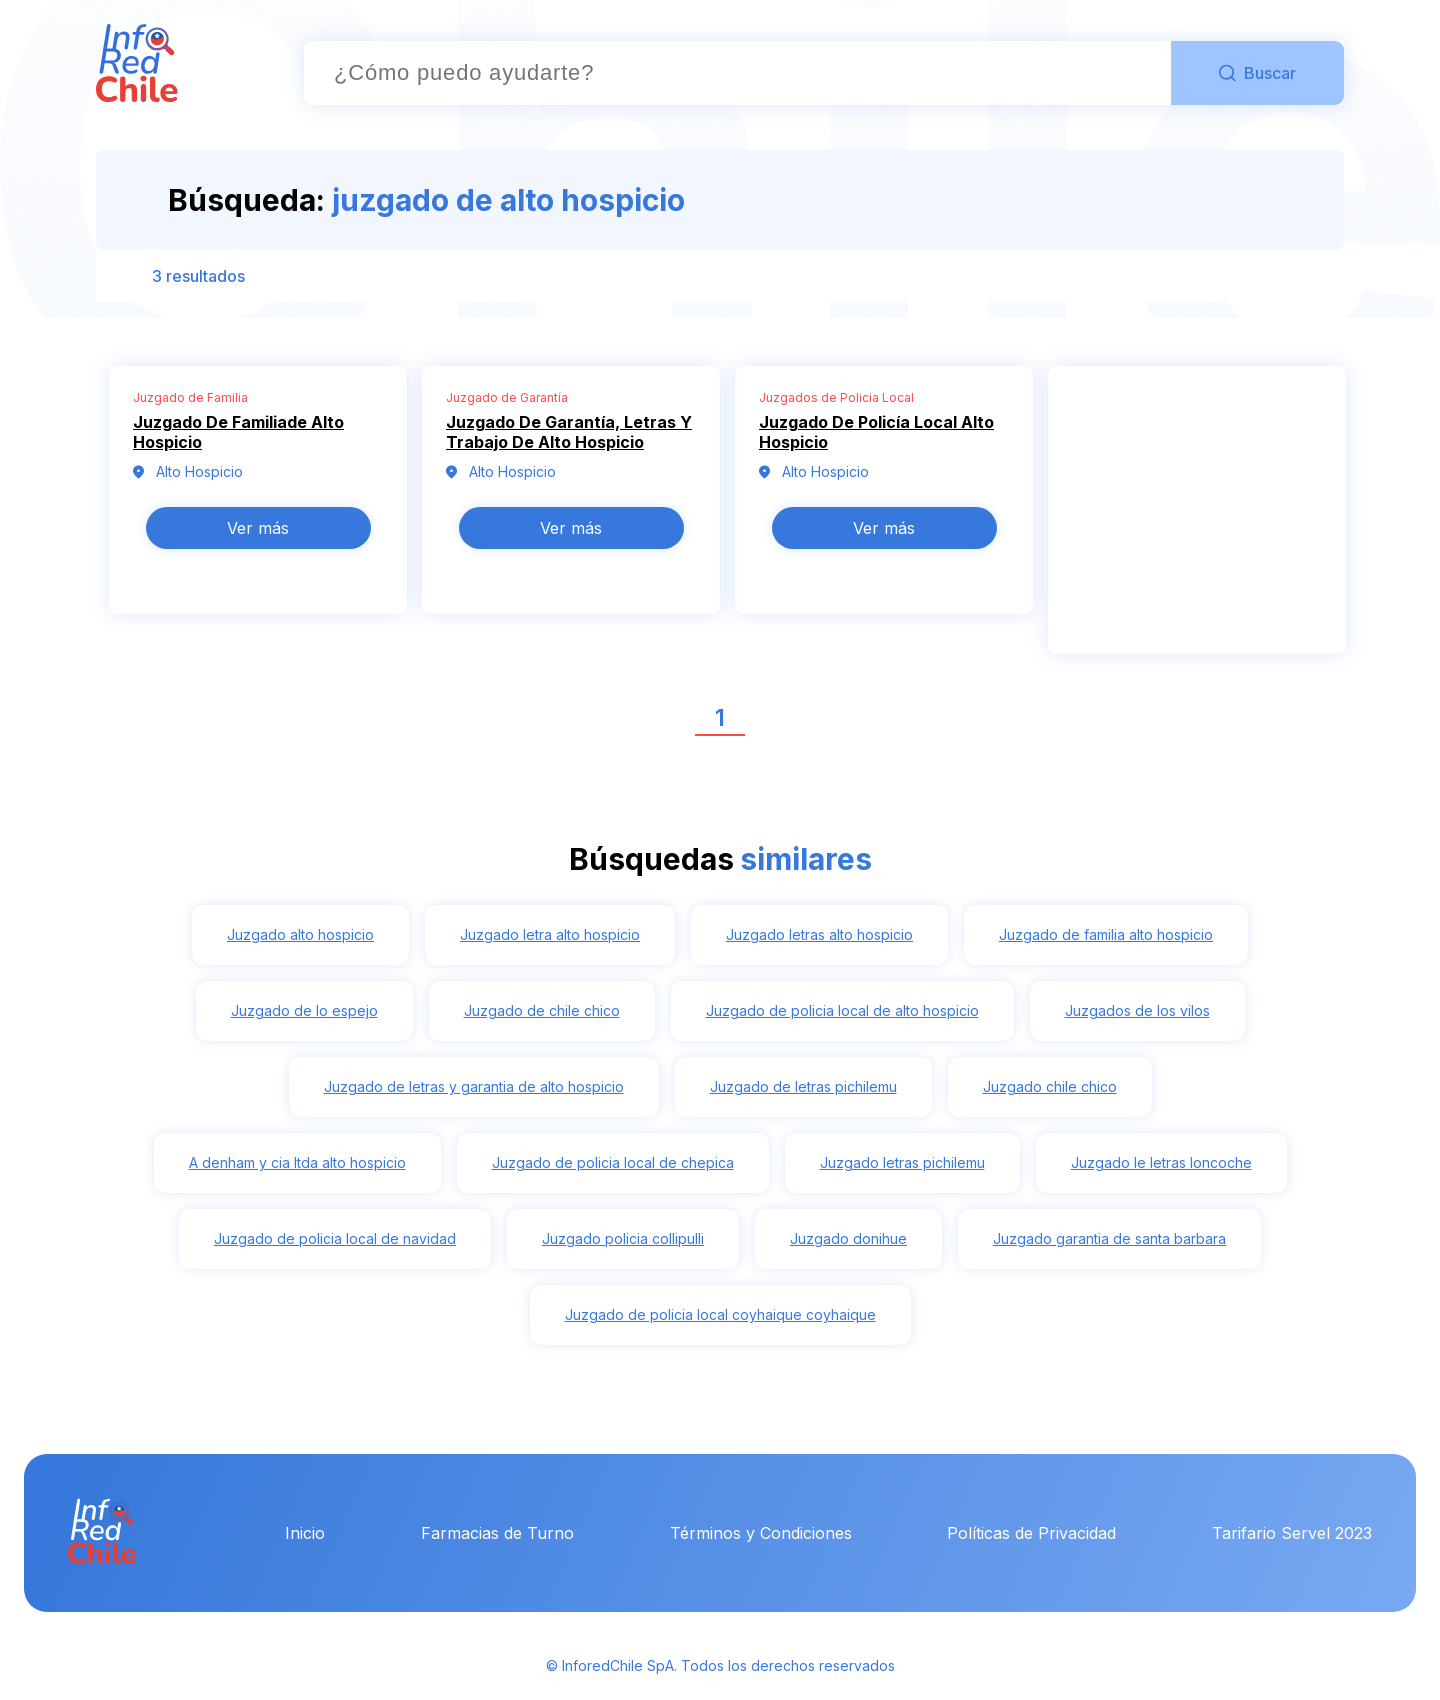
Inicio (305, 1533)
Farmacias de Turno (497, 1533)
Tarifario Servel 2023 (1292, 1533)
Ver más (258, 528)
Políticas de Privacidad (1031, 1533)
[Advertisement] (1197, 521)
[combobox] (737, 73)
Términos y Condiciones (761, 1533)
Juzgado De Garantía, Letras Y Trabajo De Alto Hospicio (569, 432)
